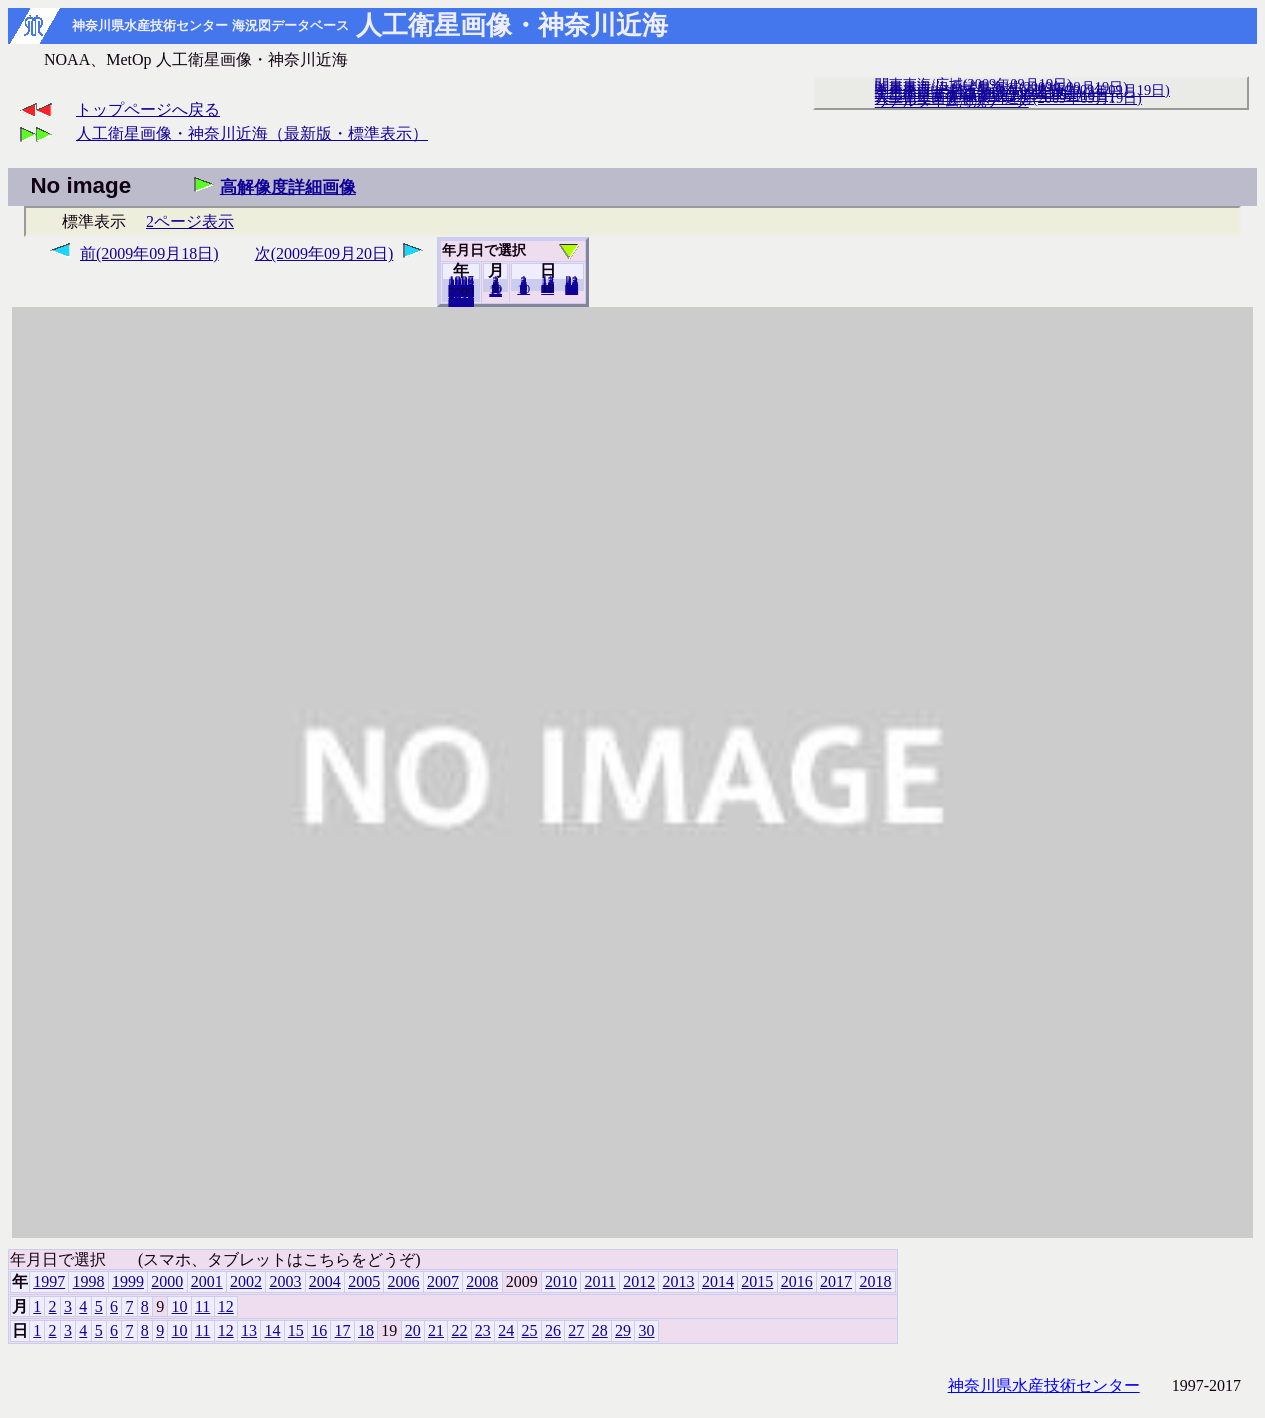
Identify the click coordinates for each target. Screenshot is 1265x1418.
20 (547, 289)
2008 (482, 1281)
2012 (639, 1281)
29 (623, 1330)
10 (523, 289)
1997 (49, 1281)
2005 (364, 1281)
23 (483, 1330)
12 (495, 291)
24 (506, 1330)
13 (249, 1330)
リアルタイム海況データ (952, 101)
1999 (128, 1281)
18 (366, 1330)
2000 (167, 1281)
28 (600, 1330)
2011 (599, 1281)
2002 (246, 1281)
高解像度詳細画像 (288, 187)
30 (571, 289)
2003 (285, 1281)
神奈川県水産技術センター (1044, 1385)
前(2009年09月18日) (149, 253)
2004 (325, 1281)
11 (202, 1306)
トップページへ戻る (148, 109)
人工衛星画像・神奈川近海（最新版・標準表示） (252, 133)
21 (436, 1330)
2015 (757, 1281)
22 (459, 1330)
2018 (461, 301)
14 (272, 1330)
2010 (561, 1281)
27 (576, 1330)
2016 (797, 1281)
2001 (207, 1281)
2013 (679, 1281)
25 (530, 1330)
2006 (404, 1281)
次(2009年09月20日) (324, 253)
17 (343, 1330)
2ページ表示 (190, 221)
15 (296, 1330)
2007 (443, 1281)
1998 (89, 1281)
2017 (836, 1281)
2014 (718, 1281)
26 (553, 1330)
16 (319, 1330)
